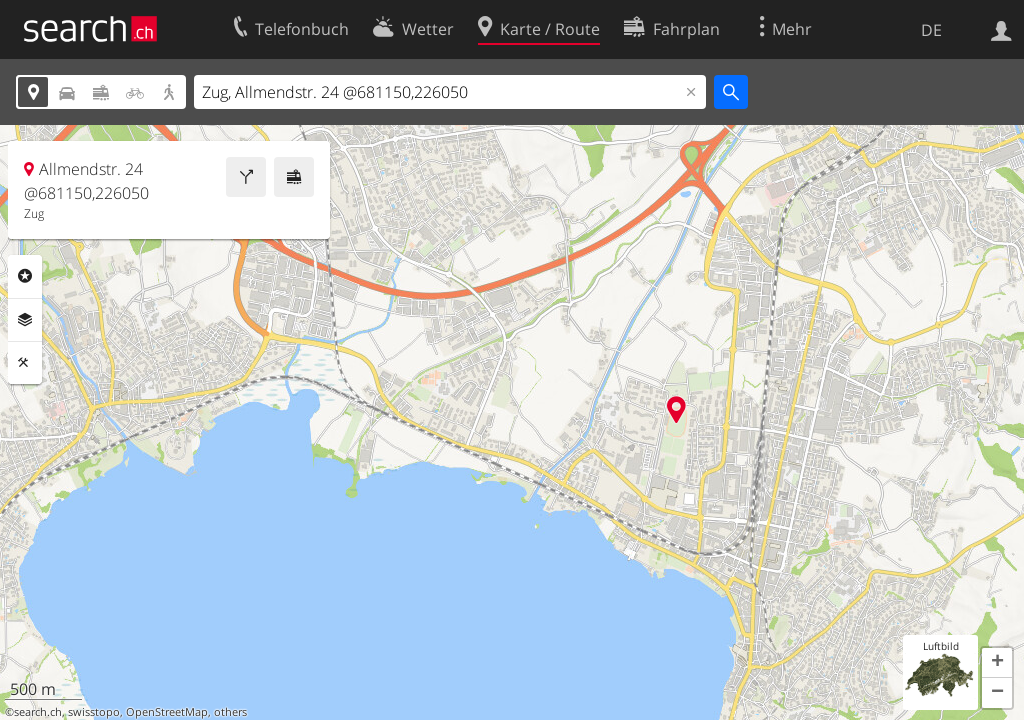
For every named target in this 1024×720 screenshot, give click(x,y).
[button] (997, 663)
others (230, 712)
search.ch (38, 712)
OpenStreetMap (167, 712)
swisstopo (94, 712)
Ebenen (25, 320)
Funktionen (25, 363)
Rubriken (25, 276)
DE (931, 30)
